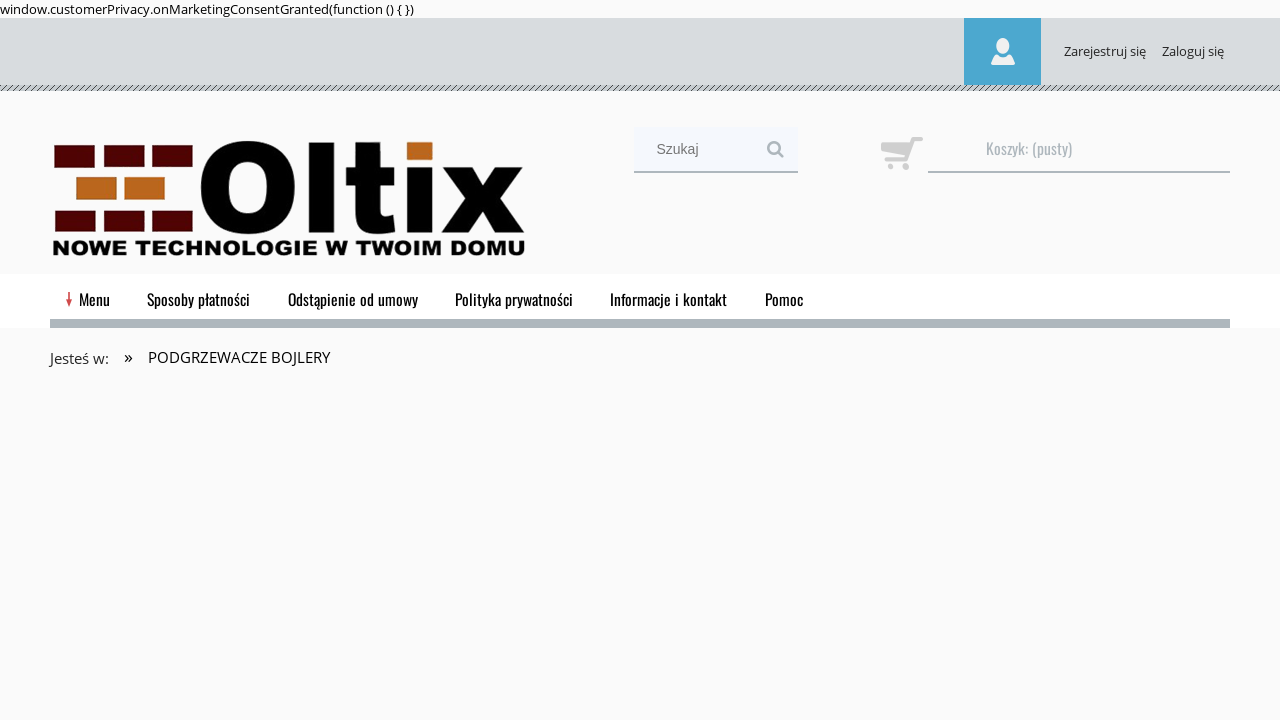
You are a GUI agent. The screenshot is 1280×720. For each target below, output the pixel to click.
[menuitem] (94, 299)
